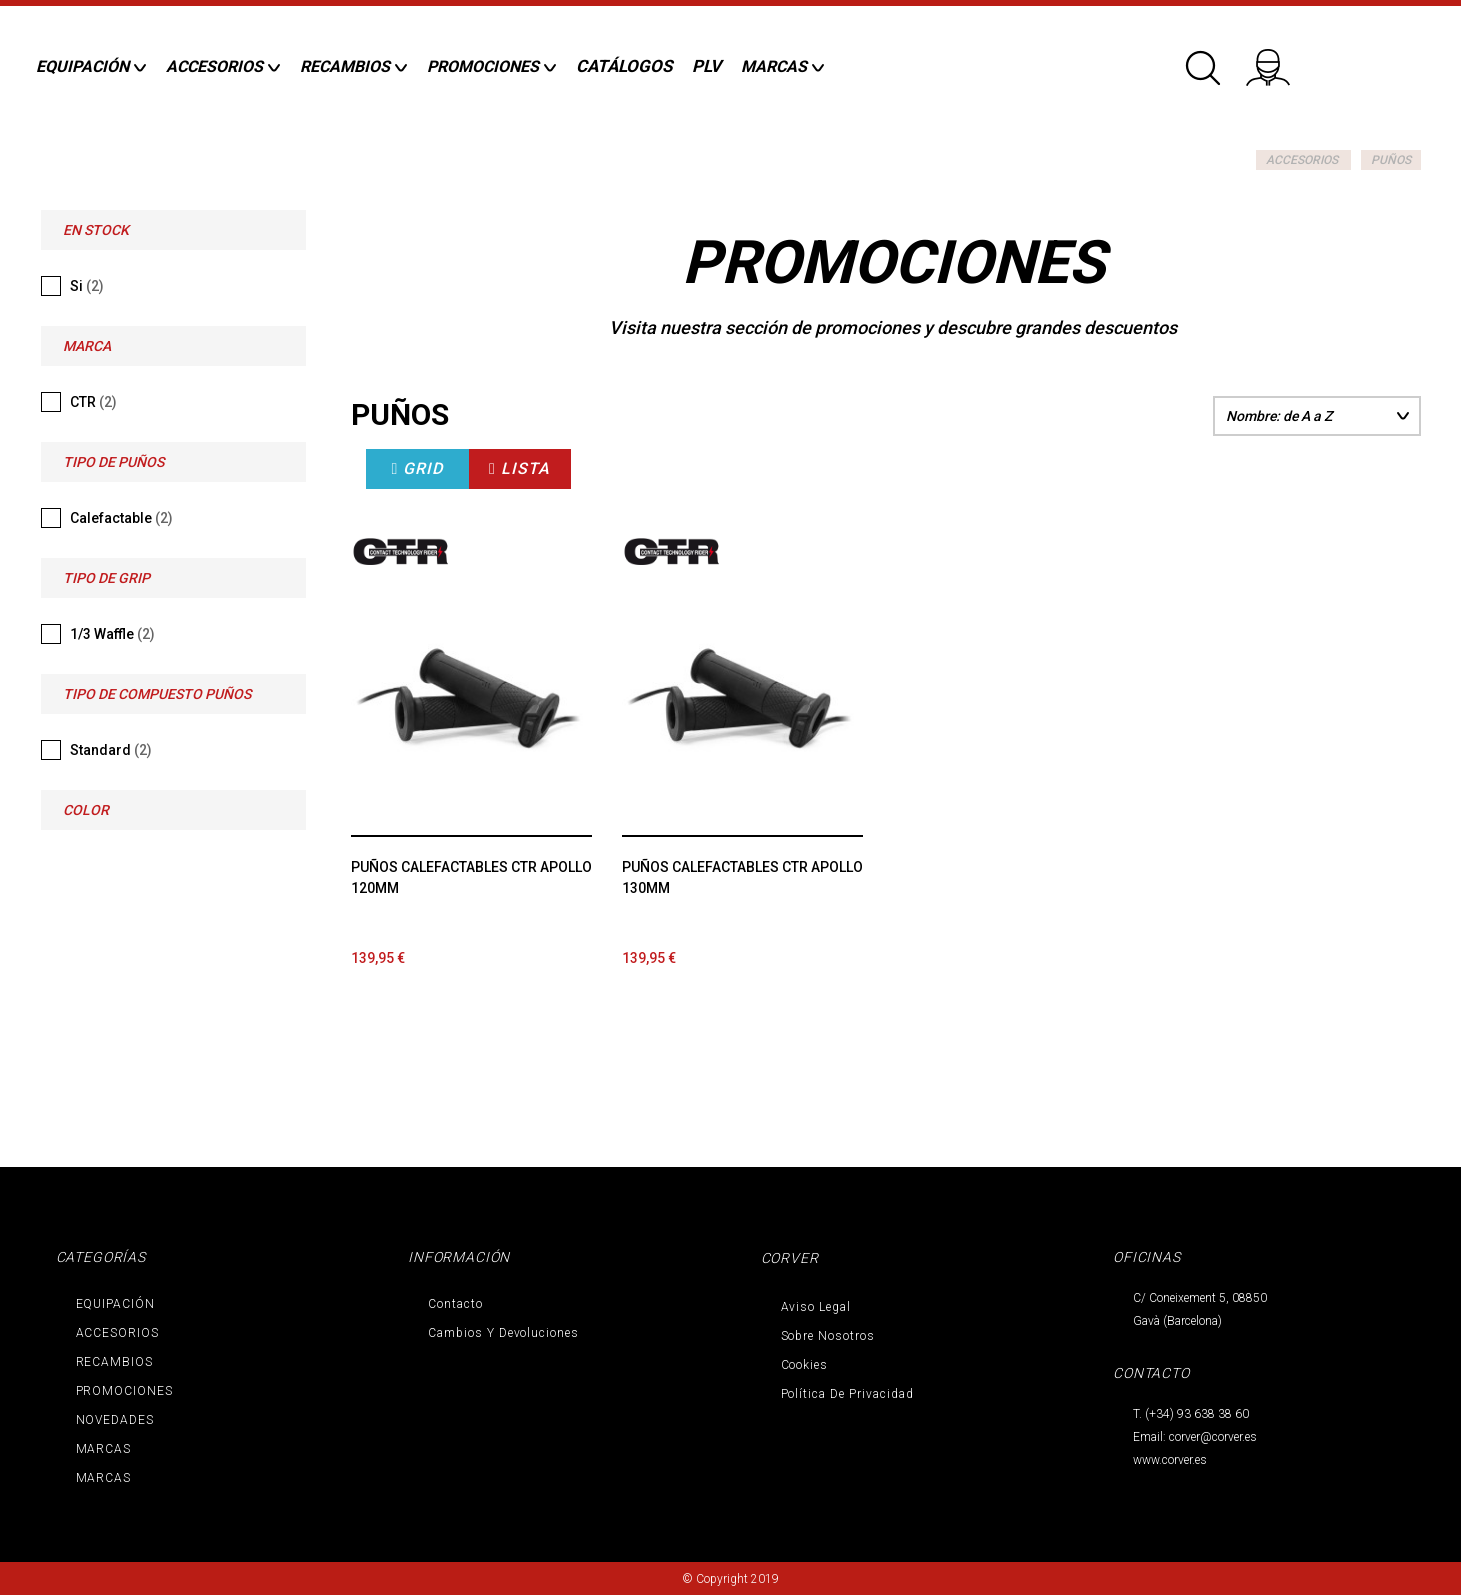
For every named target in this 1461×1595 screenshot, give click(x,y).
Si (87, 286)
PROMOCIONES (125, 1391)
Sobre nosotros (828, 1336)
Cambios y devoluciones (503, 1333)
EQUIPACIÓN (116, 1304)
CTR (93, 402)
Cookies (805, 1365)
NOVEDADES (115, 1420)
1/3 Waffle (112, 634)
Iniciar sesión (1281, 60)
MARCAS (104, 1449)
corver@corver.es (1213, 1437)
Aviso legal (816, 1307)
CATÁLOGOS (624, 66)
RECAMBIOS (115, 1362)
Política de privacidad (847, 1394)
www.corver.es (1170, 1460)
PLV (706, 66)
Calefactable (121, 518)
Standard (111, 750)
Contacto (455, 1304)
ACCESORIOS (1302, 160)
